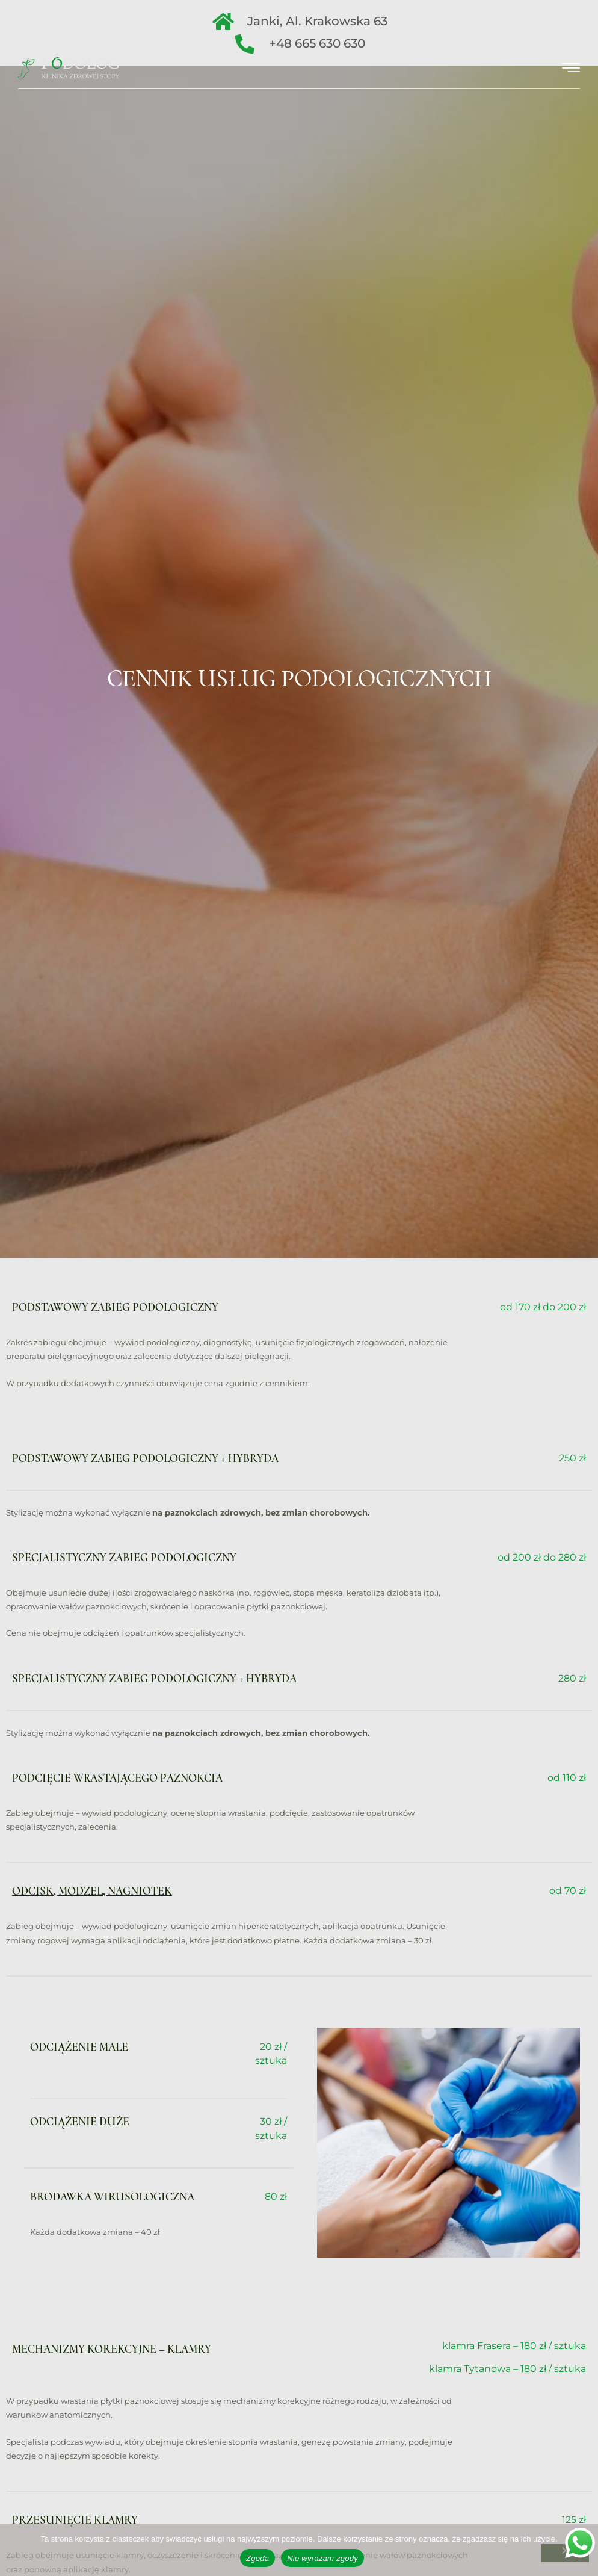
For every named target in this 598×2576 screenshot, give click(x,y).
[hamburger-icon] (571, 68)
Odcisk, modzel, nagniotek (92, 1891)
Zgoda (257, 2558)
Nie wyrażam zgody (322, 2558)
